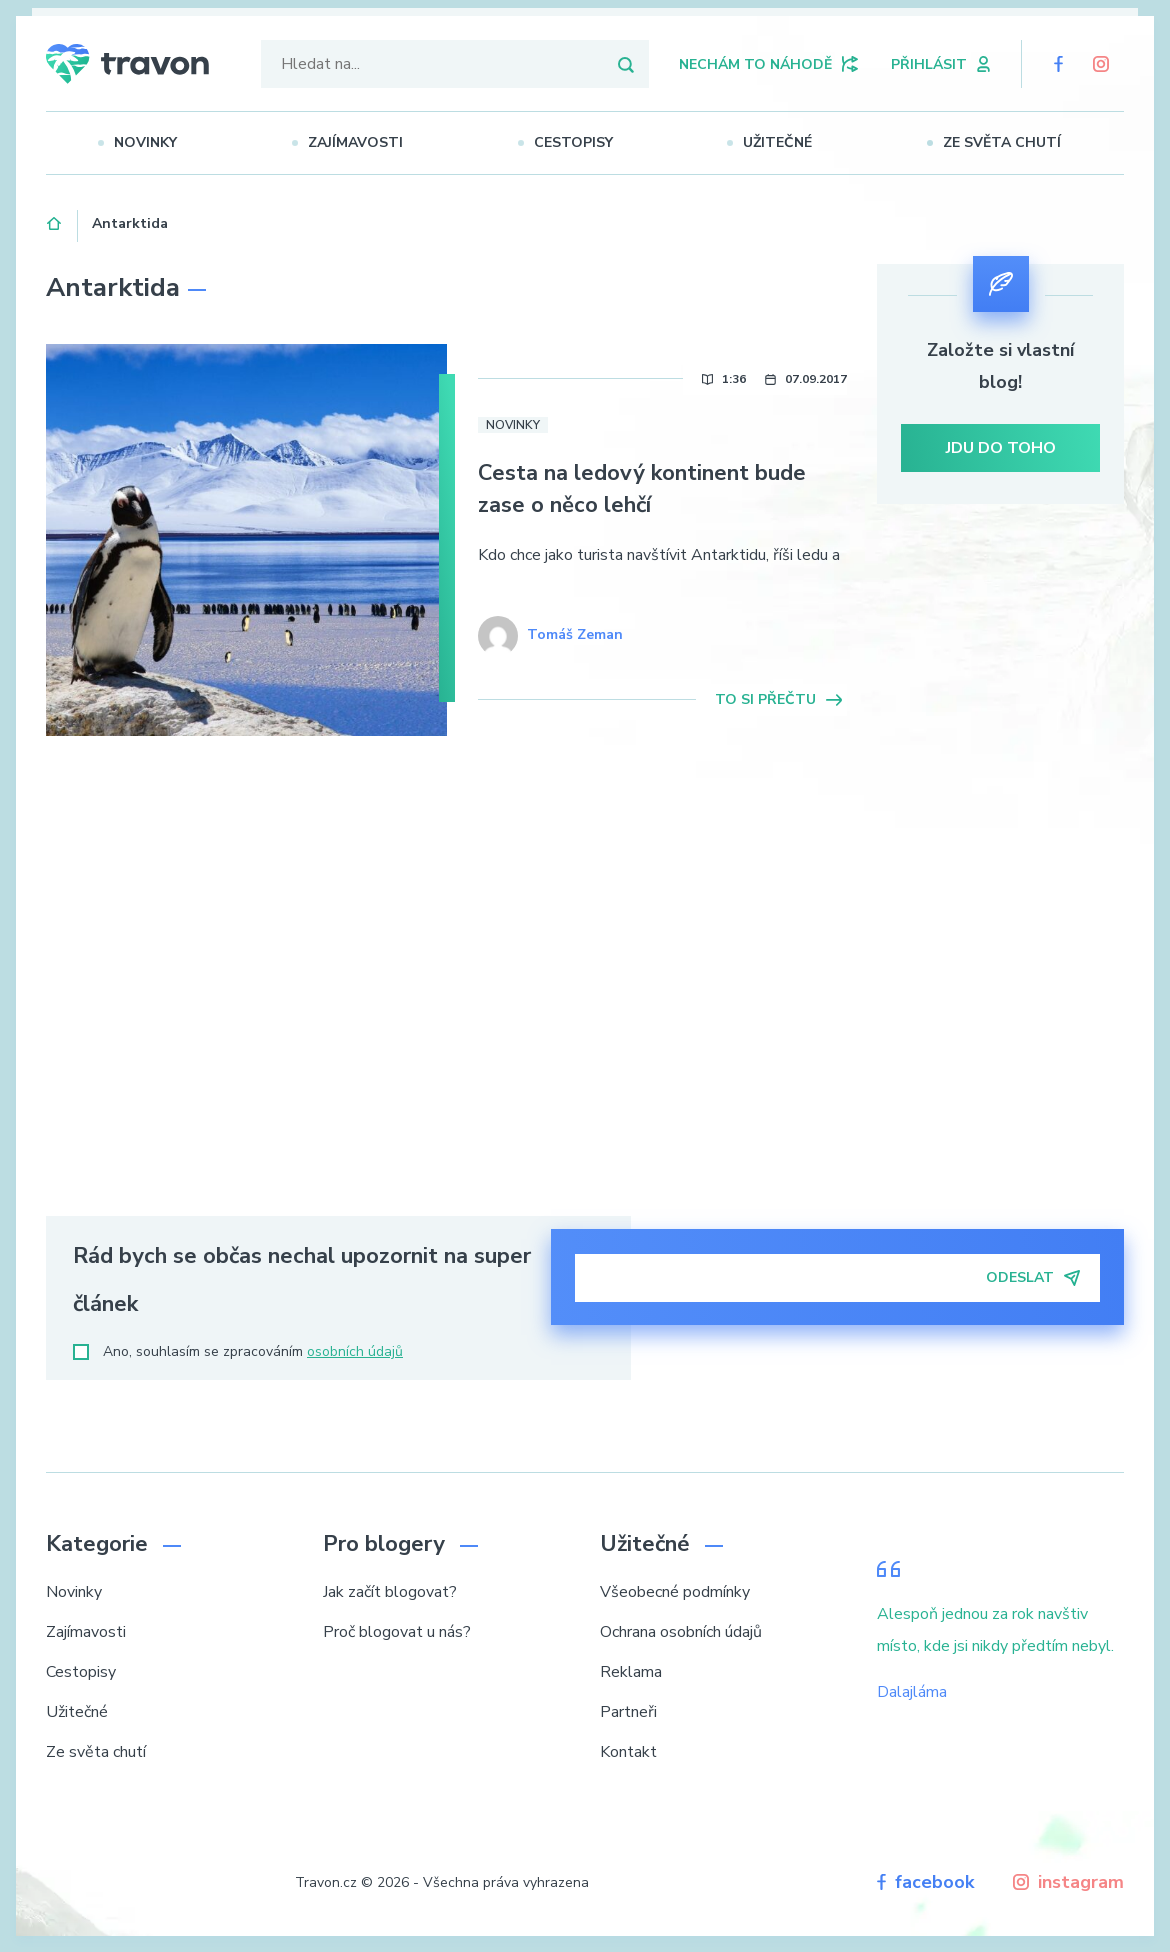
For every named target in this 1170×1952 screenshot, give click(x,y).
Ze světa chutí (1010, 142)
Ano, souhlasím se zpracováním (238, 1351)
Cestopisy (580, 142)
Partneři (628, 1712)
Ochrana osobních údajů (681, 1632)
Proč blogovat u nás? (397, 1632)
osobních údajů (355, 1351)
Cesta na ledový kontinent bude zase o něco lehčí (642, 489)
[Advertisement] (1000, 868)
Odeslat (1033, 1277)
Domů (54, 221)
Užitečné (785, 142)
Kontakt (628, 1752)
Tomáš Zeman (575, 634)
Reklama (631, 1672)
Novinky (152, 142)
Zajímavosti (362, 142)
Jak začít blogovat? (390, 1592)
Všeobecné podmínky (675, 1592)
